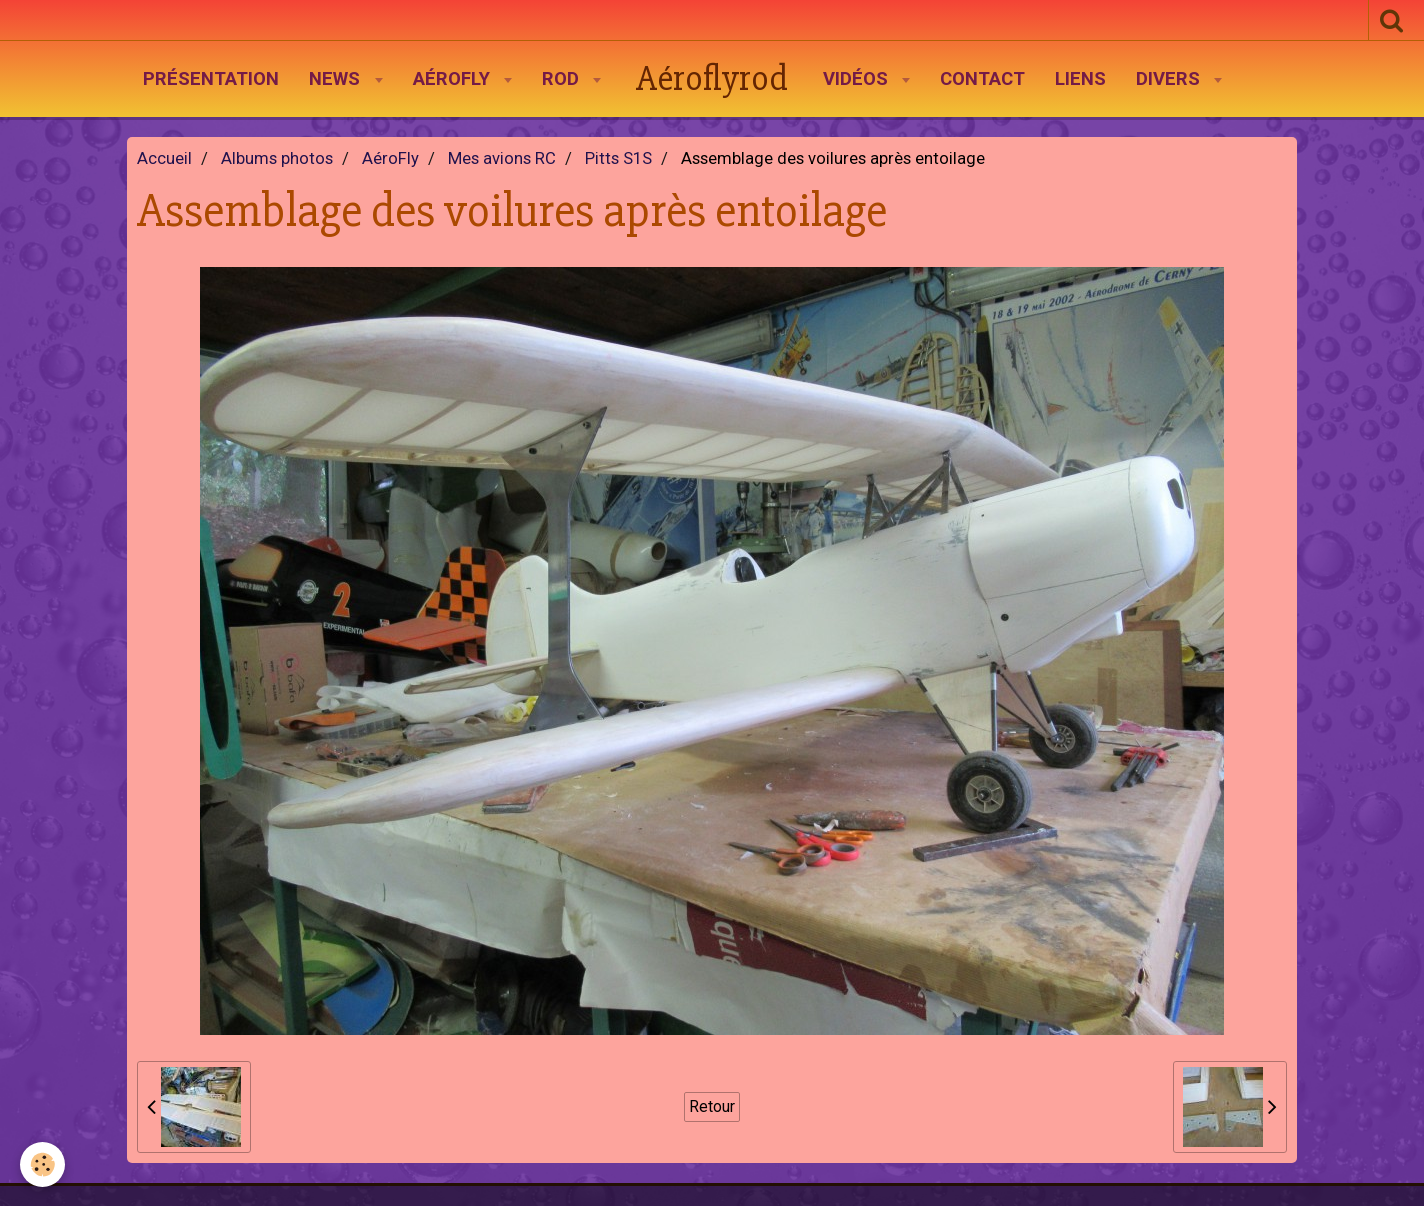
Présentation (211, 79)
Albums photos (277, 158)
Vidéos (858, 79)
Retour (712, 1106)
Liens (1080, 79)
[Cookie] (42, 1164)
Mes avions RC (502, 158)
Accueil (164, 158)
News (337, 79)
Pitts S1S (618, 158)
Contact (982, 79)
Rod (563, 79)
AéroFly (454, 79)
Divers (1170, 79)
